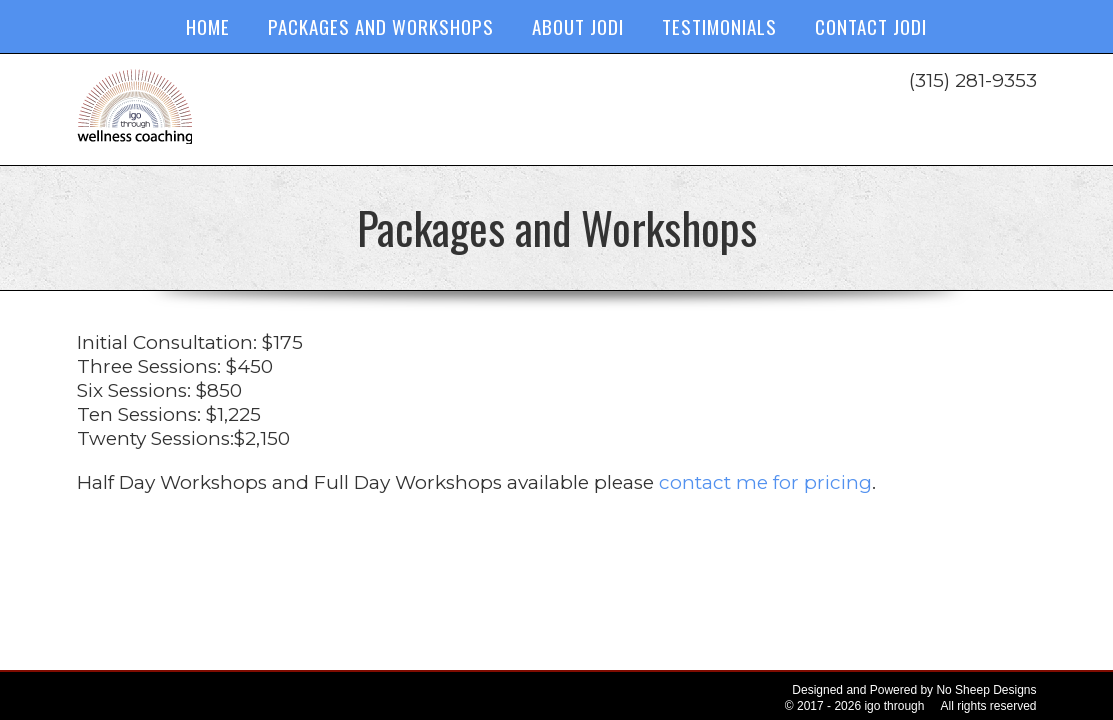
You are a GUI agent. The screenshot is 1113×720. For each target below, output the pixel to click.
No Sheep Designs (986, 690)
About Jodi (578, 26)
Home (208, 26)
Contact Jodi (871, 26)
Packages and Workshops (381, 26)
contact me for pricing (765, 482)
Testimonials (719, 26)
